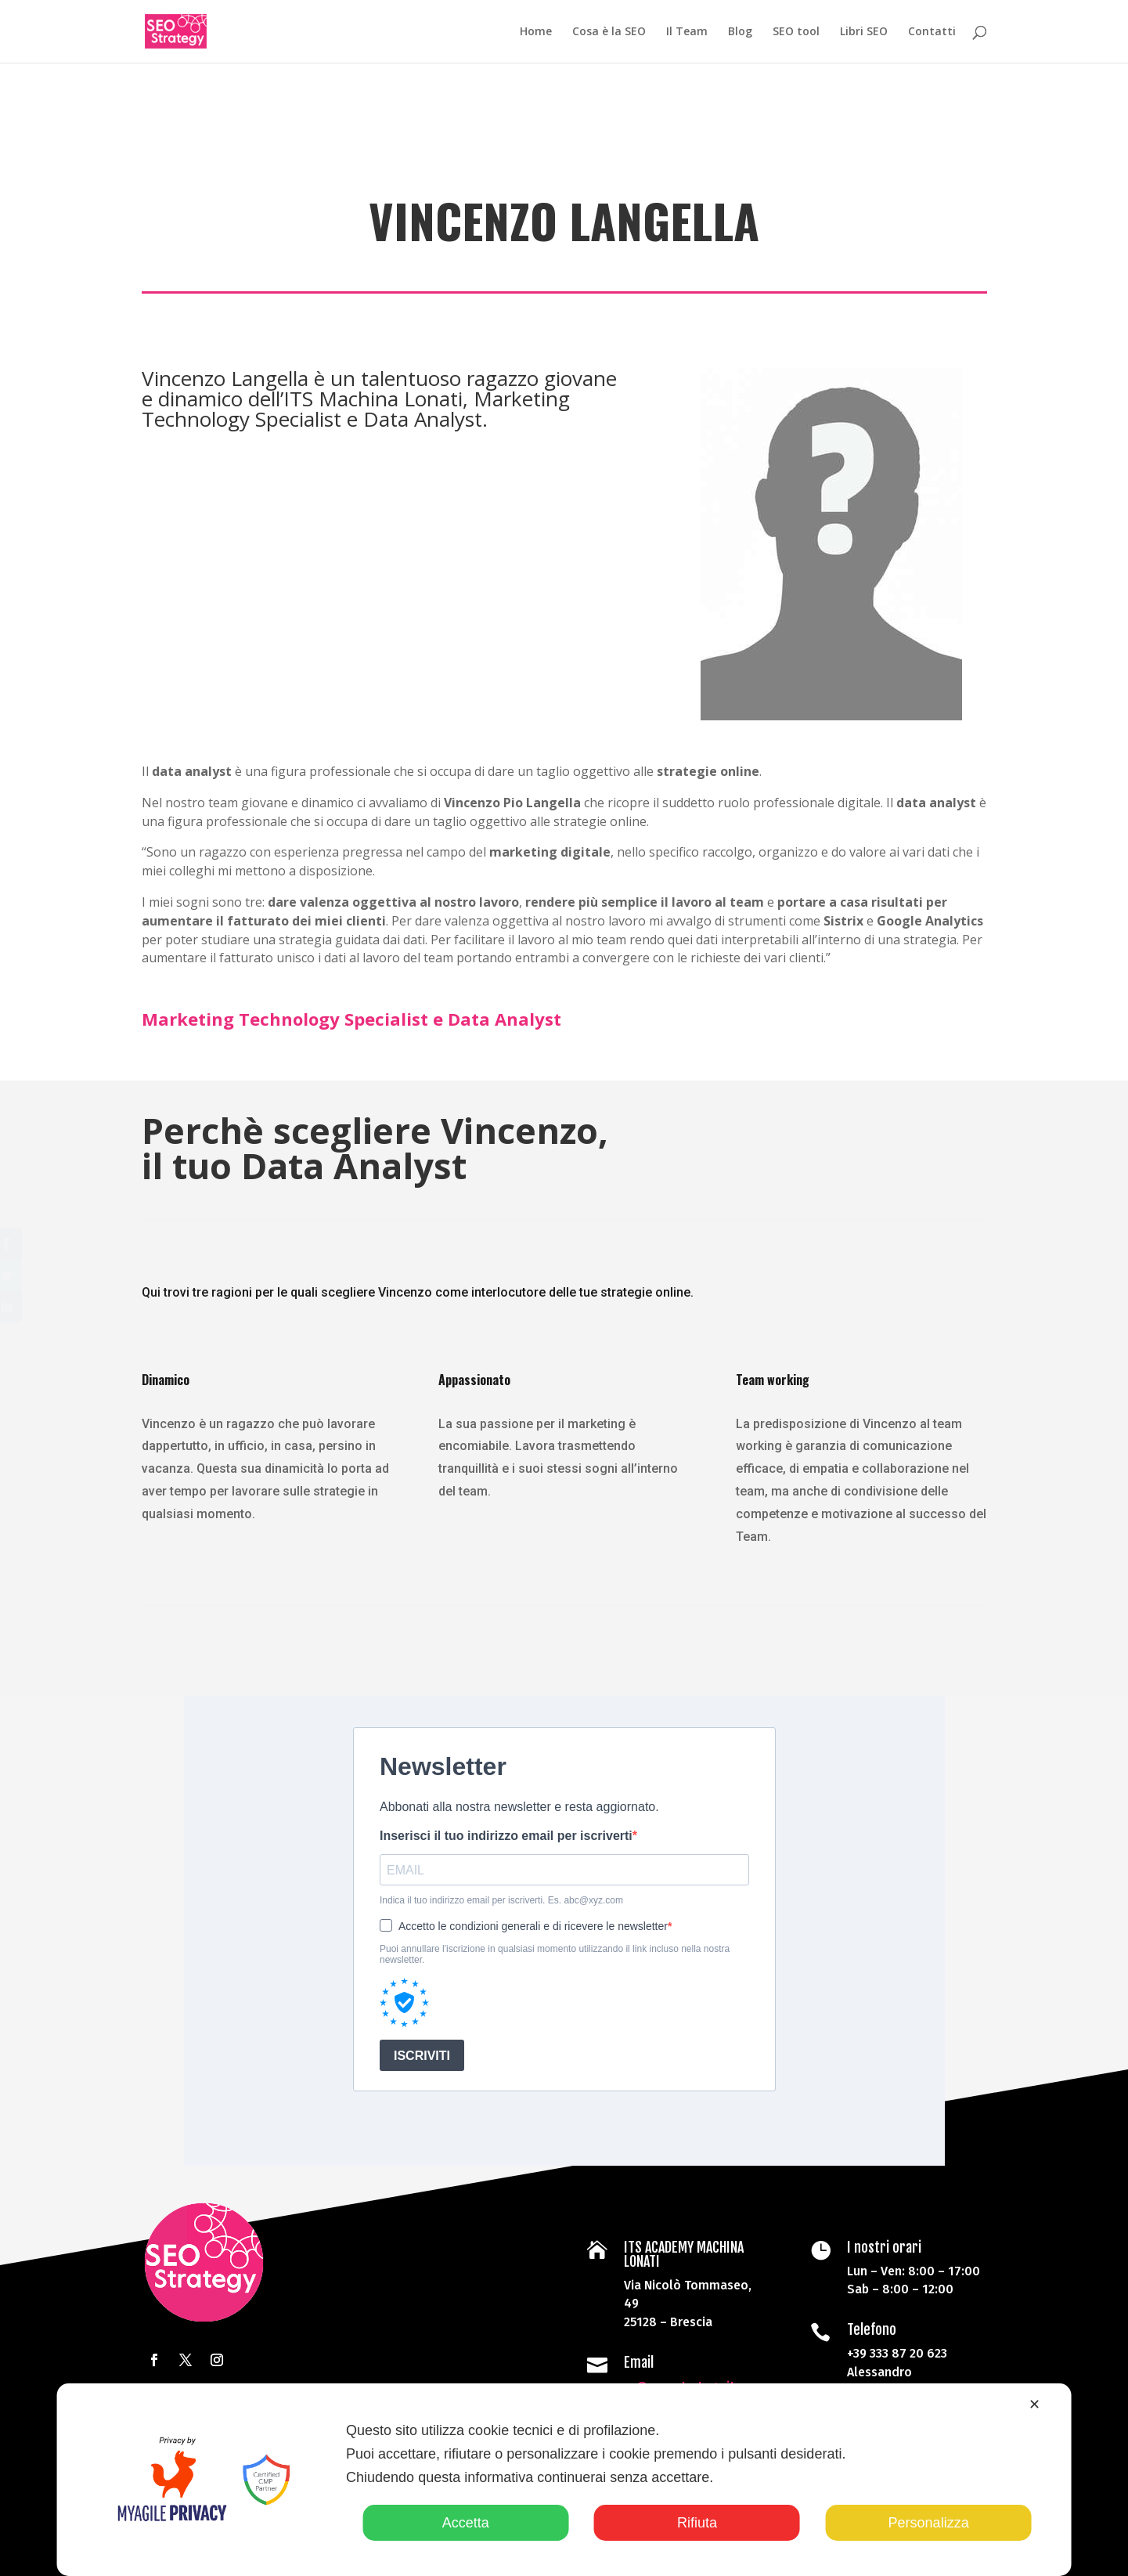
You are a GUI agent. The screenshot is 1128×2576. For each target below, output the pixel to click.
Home (536, 32)
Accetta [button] (465, 2523)
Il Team (687, 32)
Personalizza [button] (928, 2523)
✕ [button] (1034, 2404)
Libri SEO (864, 32)
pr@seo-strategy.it (678, 2378)
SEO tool (796, 32)
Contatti (932, 32)
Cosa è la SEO (609, 32)
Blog (740, 32)
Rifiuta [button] (697, 2523)
